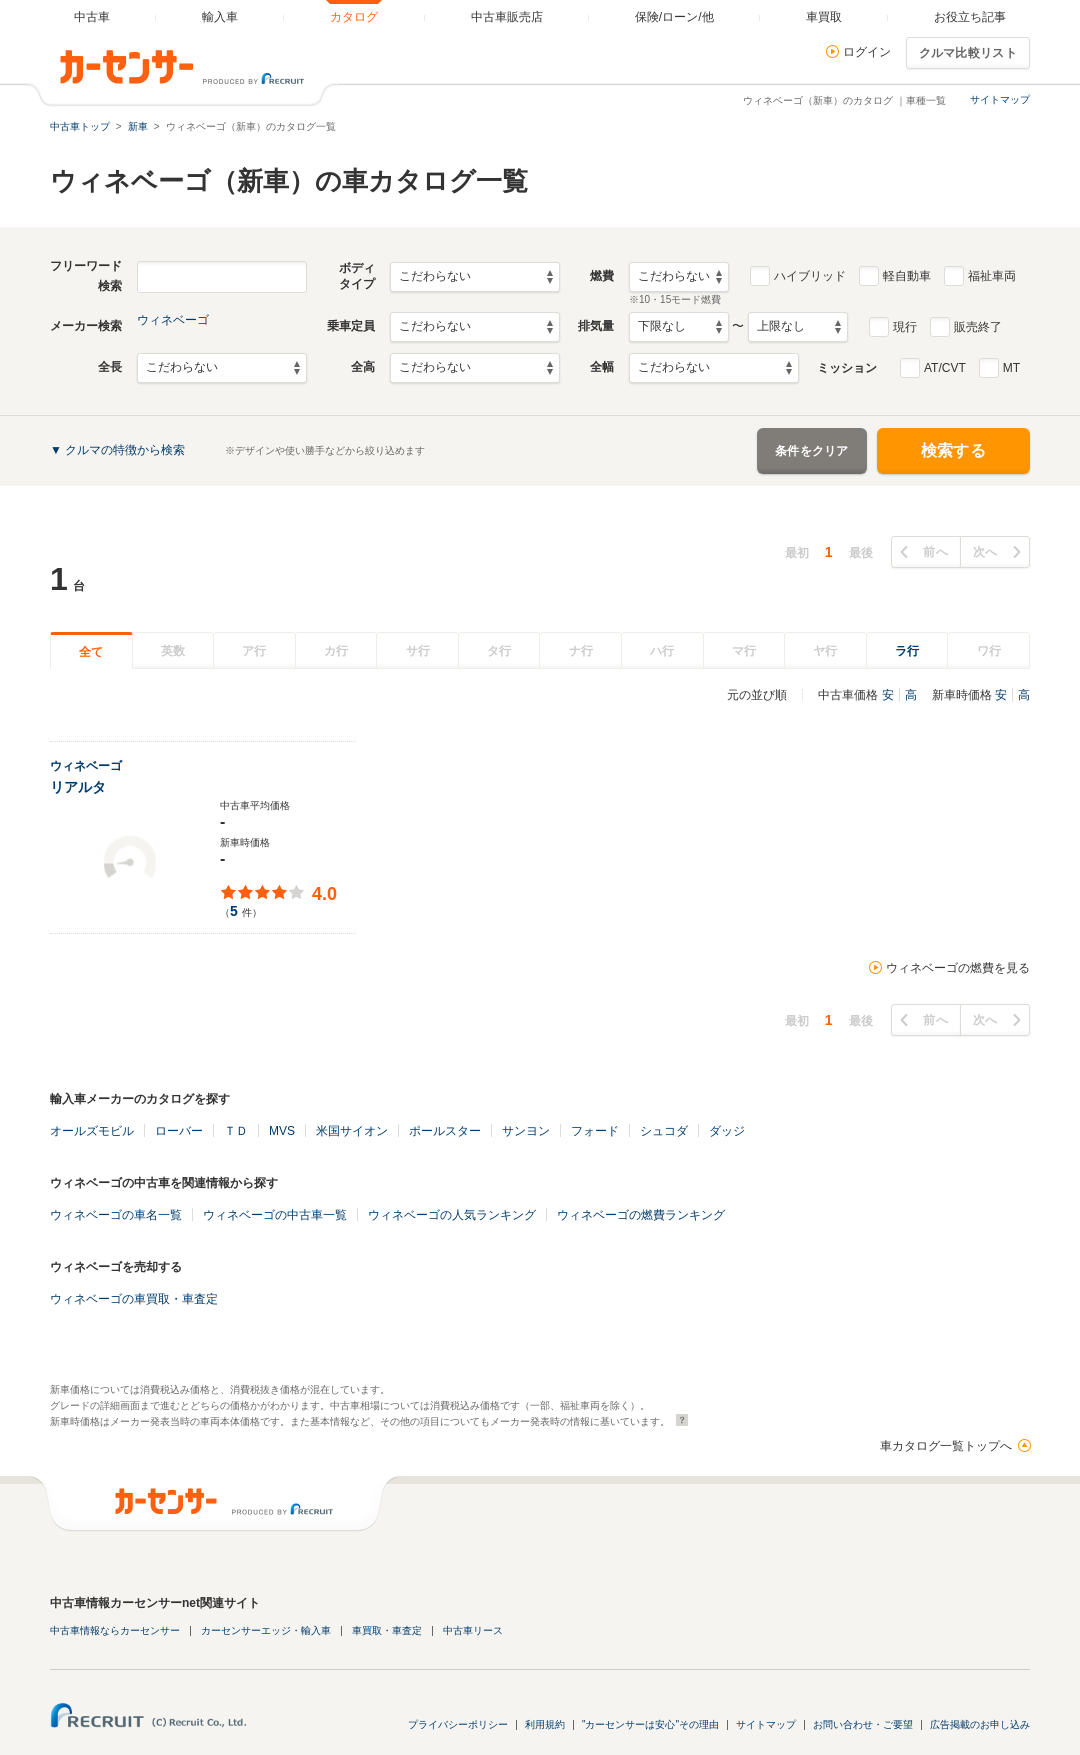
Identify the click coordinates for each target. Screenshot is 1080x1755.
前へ (935, 552)
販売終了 (978, 327)
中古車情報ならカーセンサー (115, 1630)
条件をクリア (812, 451)
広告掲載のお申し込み (980, 1724)
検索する (953, 450)
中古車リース (473, 1630)
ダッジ (727, 1131)
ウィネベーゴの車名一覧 (116, 1215)
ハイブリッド (810, 276)
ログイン (867, 52)
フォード (595, 1131)
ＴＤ (236, 1131)
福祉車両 (992, 276)
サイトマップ (1000, 99)
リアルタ (78, 787)
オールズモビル (92, 1131)
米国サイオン (352, 1131)
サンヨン (526, 1131)
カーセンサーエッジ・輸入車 (266, 1630)
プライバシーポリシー (458, 1724)
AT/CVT (945, 368)
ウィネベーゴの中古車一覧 (275, 1215)
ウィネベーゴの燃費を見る (958, 968)
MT (1011, 368)
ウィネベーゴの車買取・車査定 (134, 1299)
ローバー (179, 1131)
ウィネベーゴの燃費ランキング (641, 1215)
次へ (985, 552)
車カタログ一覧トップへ (946, 1446)
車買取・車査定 (387, 1630)
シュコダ (664, 1131)
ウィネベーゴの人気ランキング (452, 1215)
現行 (905, 327)
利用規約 (545, 1724)
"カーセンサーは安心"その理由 (650, 1724)
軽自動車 (907, 276)
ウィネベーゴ (173, 320)
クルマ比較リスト (968, 53)
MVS (282, 1131)
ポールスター (445, 1131)
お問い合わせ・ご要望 (863, 1724)
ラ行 (907, 651)
